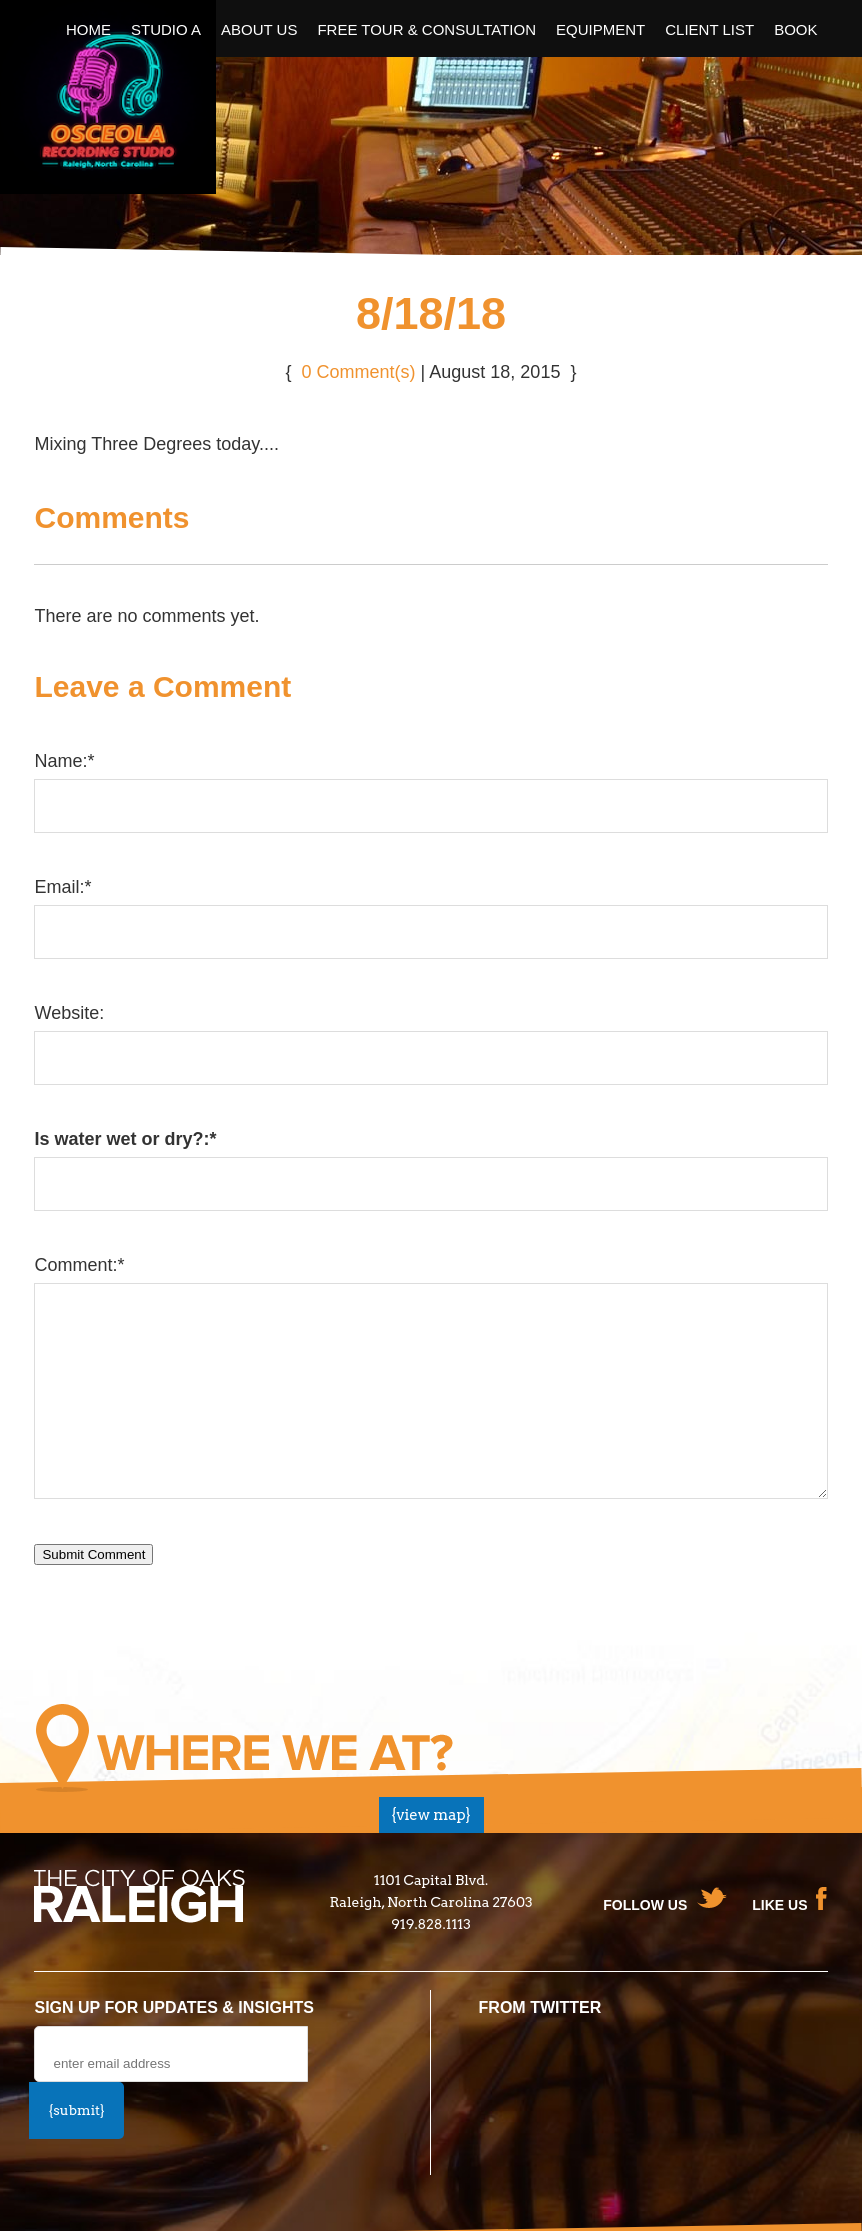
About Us (259, 29)
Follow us (645, 1905)
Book (795, 29)
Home (88, 29)
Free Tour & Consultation (426, 29)
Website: (69, 1013)
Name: (64, 761)
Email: (62, 887)
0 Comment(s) (359, 372)
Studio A (166, 29)
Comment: (79, 1265)
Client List (709, 29)
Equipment (600, 29)
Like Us (779, 1905)
